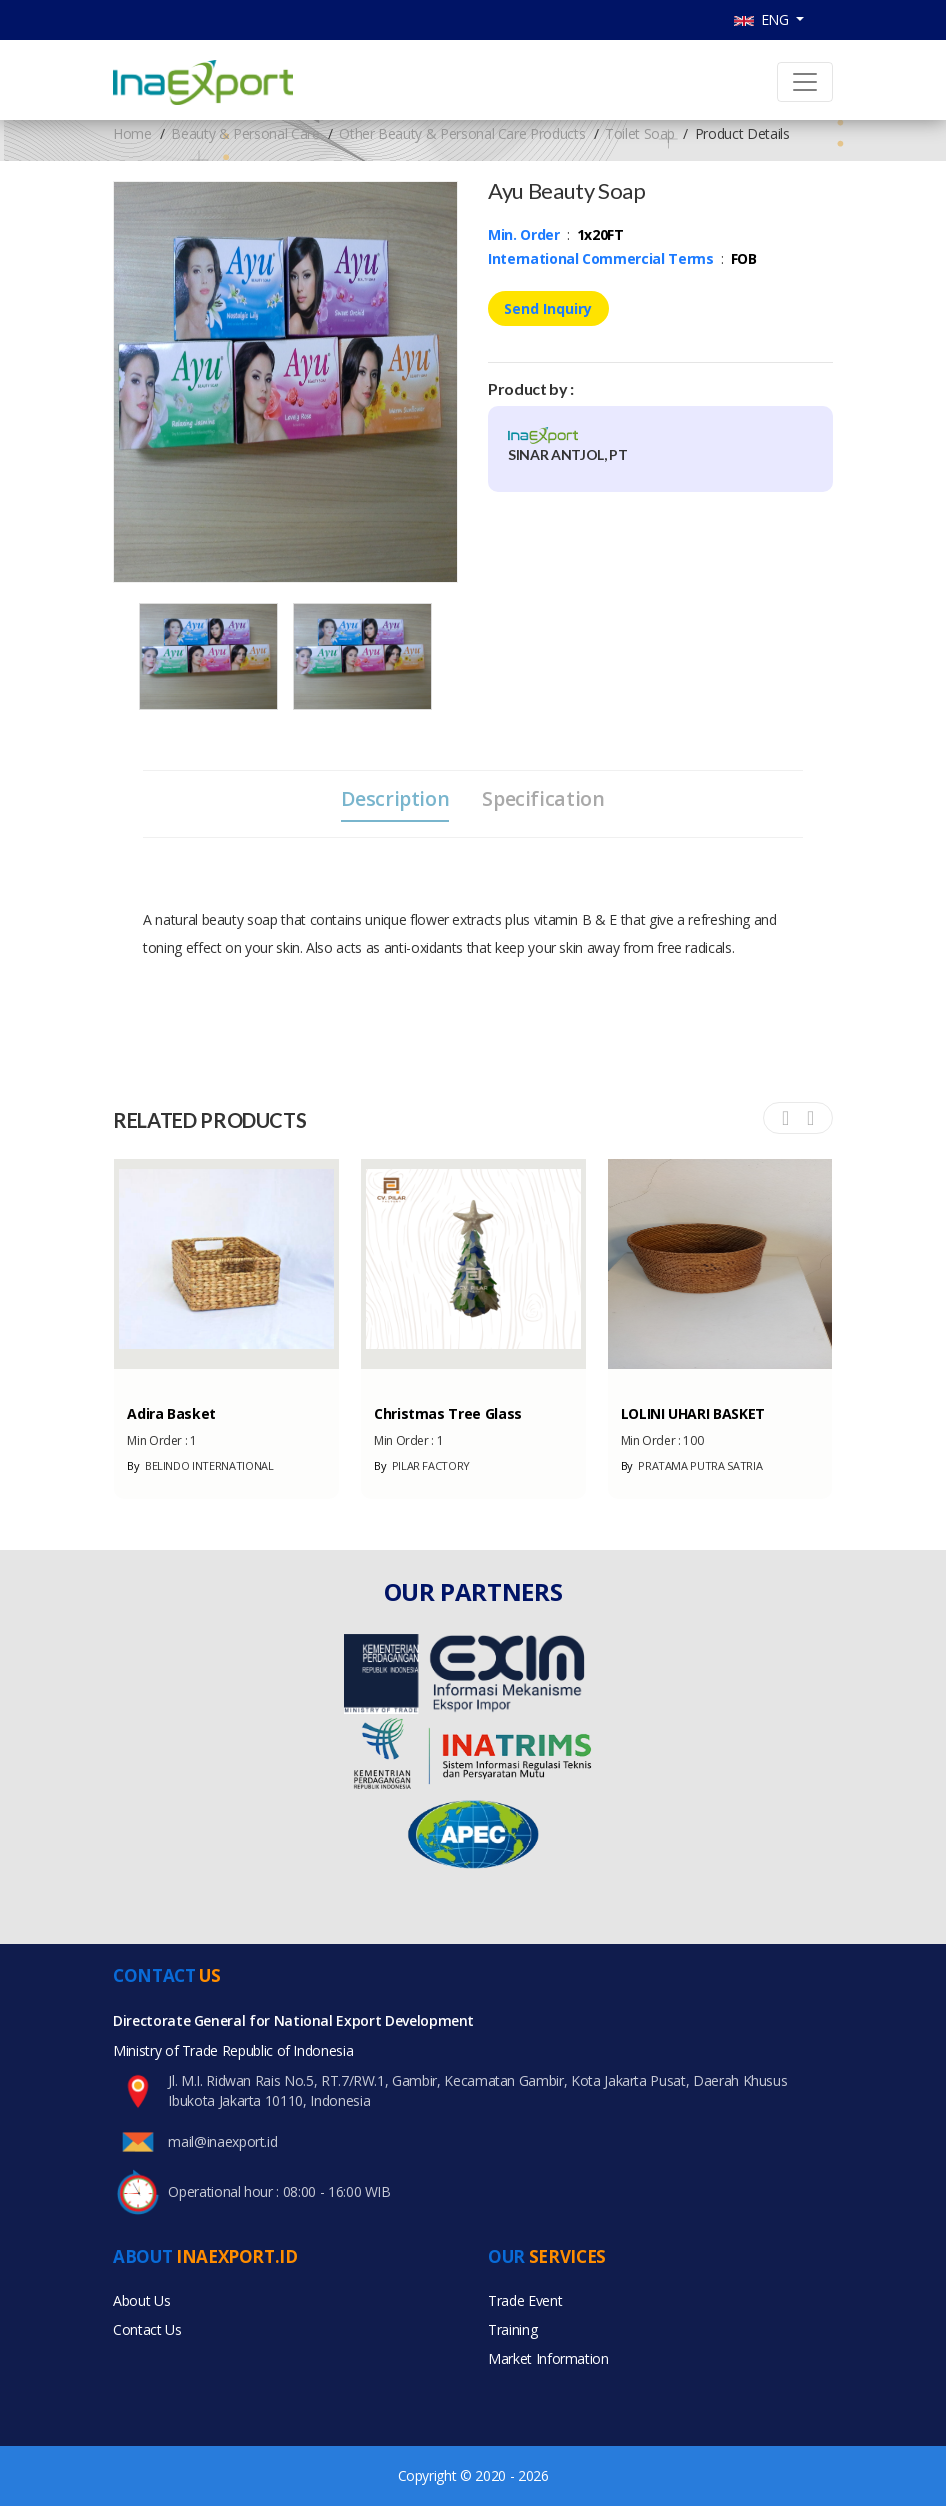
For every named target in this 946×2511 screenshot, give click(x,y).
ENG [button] (763, 19)
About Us (141, 2303)
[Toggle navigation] (805, 82)
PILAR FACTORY (422, 1467)
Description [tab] (394, 799)
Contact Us (147, 2333)
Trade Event (525, 2303)
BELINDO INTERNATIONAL (200, 1467)
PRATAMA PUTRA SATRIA (692, 1467)
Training (512, 2333)
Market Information (548, 2363)
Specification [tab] (545, 799)
